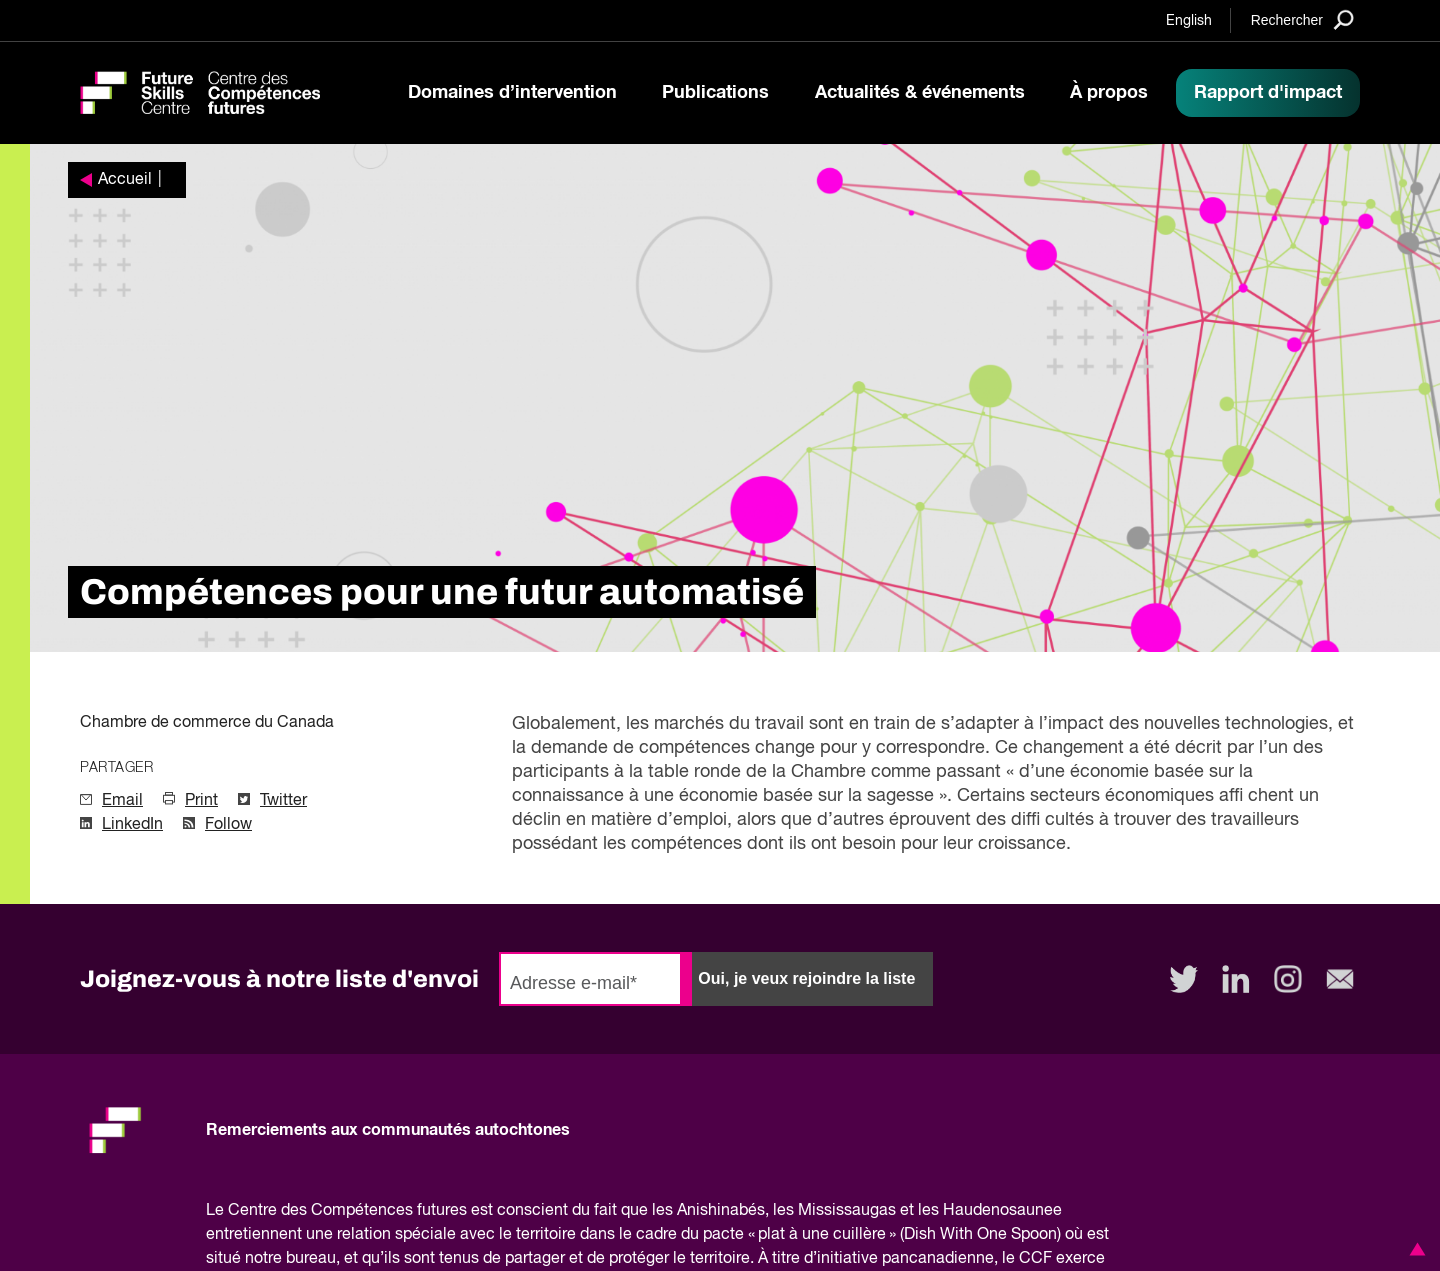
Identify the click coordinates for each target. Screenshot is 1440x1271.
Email (122, 801)
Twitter (283, 801)
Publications (715, 93)
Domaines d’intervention (512, 93)
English (1189, 21)
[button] (1414, 1249)
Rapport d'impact (1268, 93)
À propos (1109, 93)
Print (201, 801)
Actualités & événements (920, 93)
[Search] (1302, 19)
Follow (228, 825)
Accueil (125, 180)
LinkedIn (132, 825)
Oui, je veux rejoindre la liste (806, 978)
